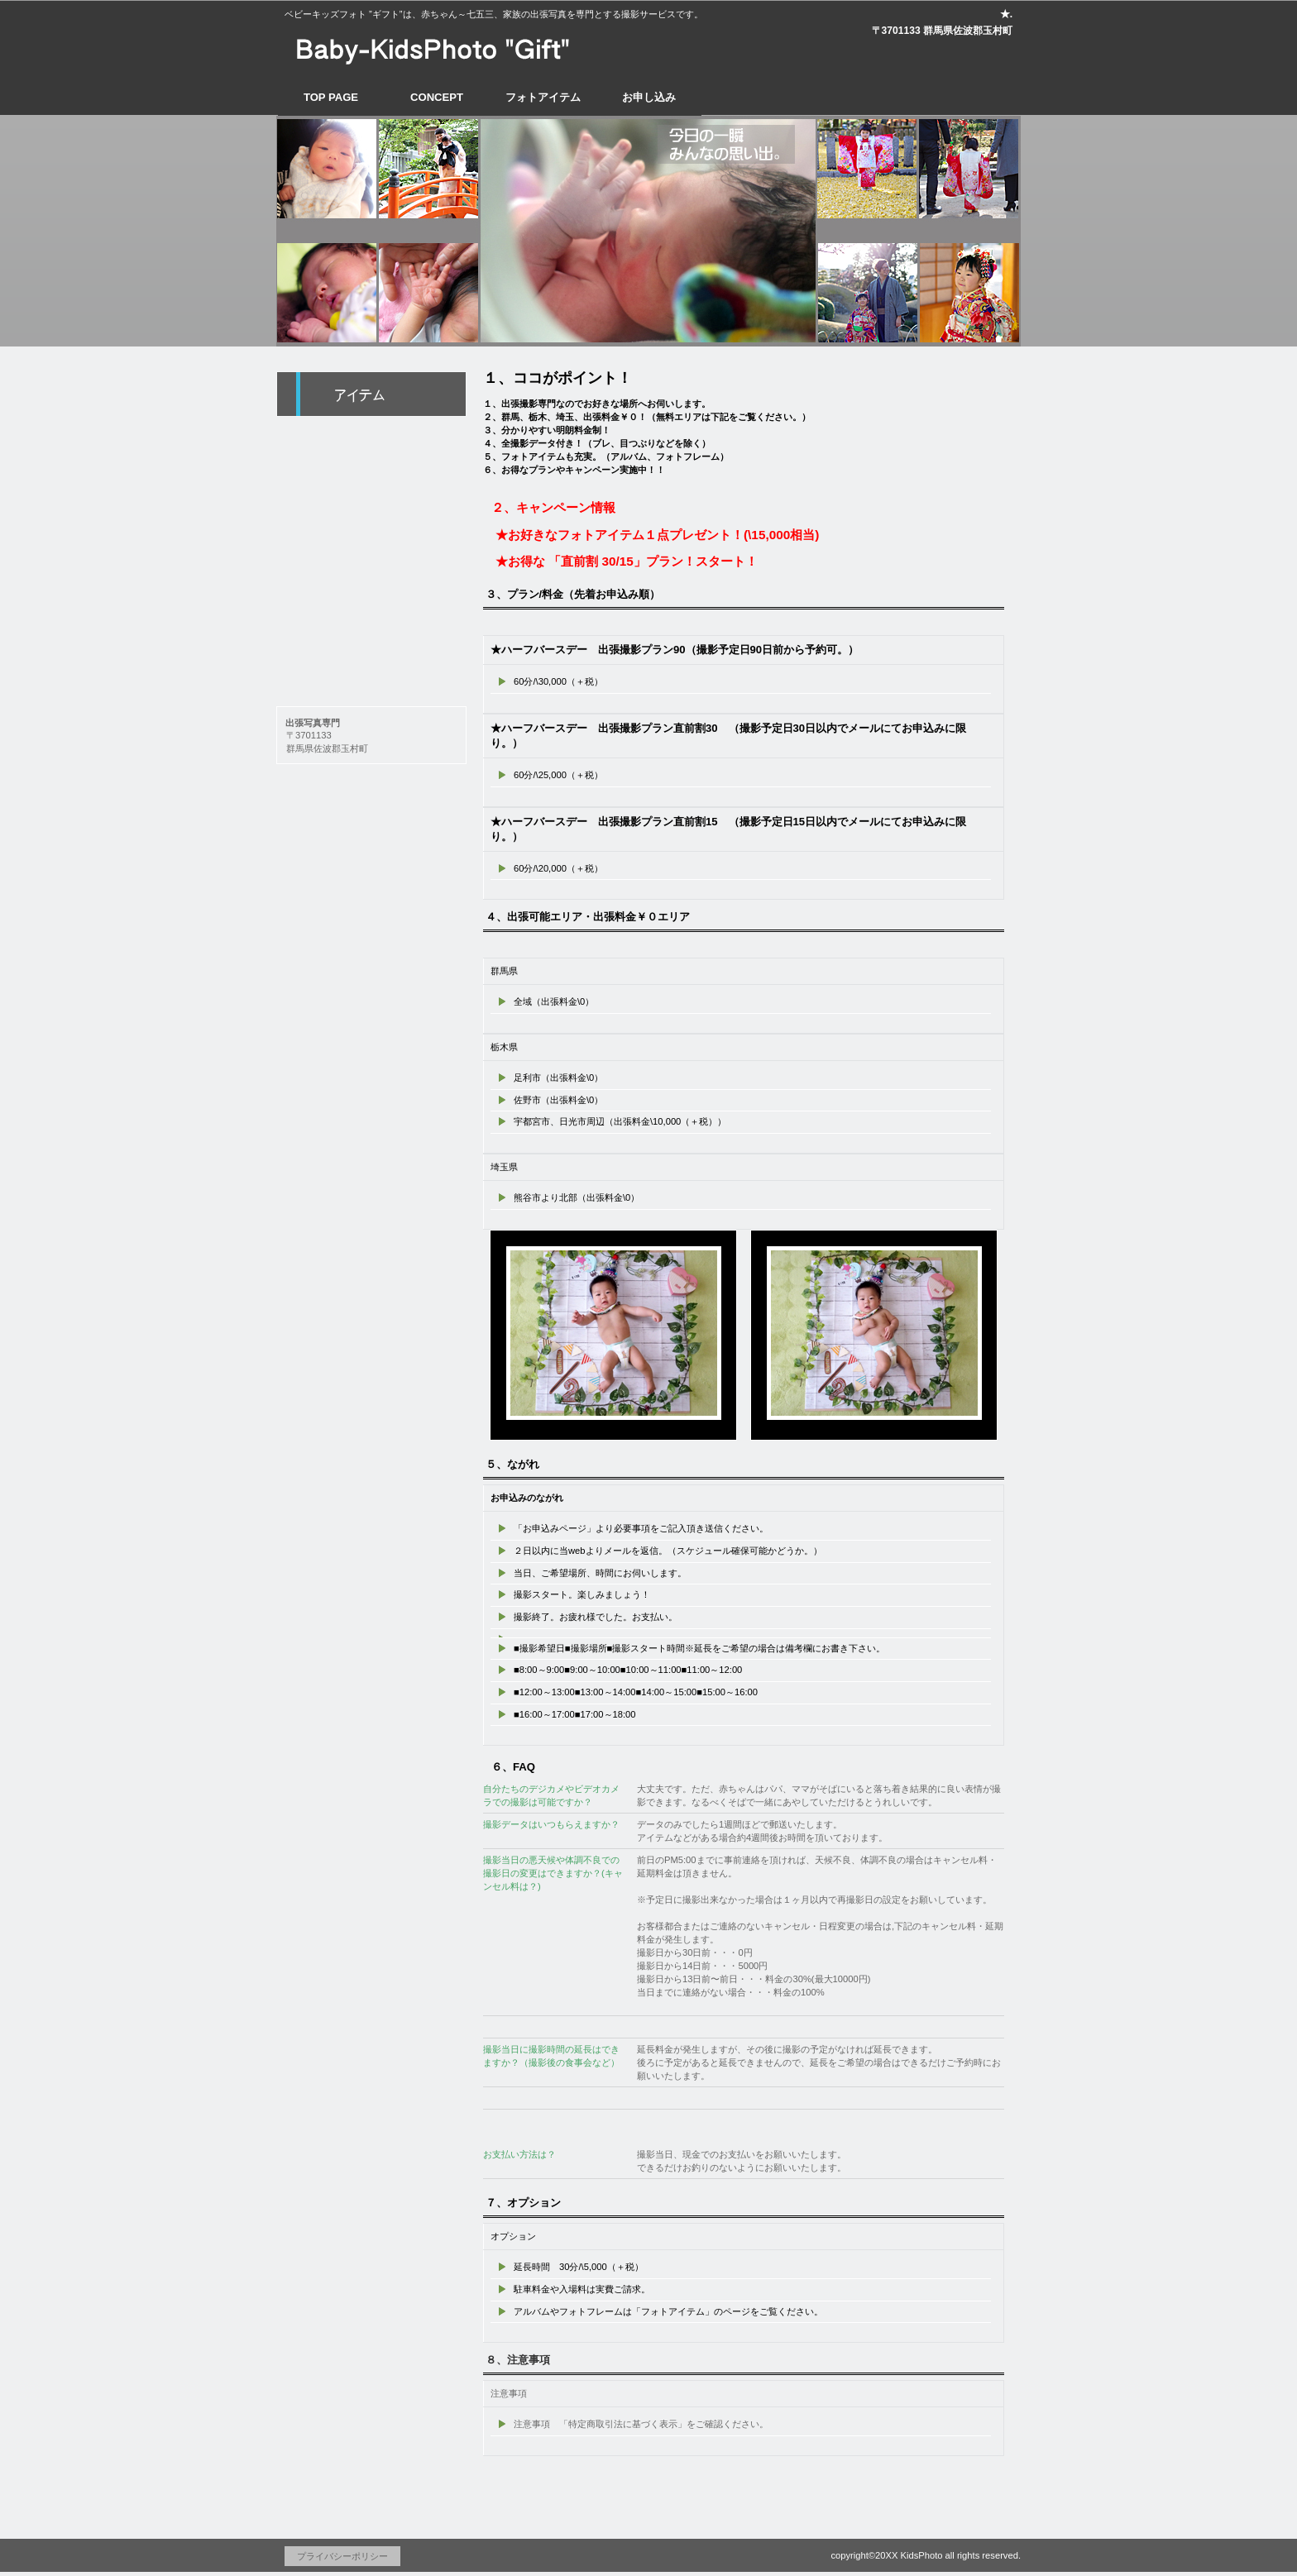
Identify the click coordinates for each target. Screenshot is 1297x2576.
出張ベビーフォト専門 (438, 44)
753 (371, 580)
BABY (371, 441)
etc (371, 619)
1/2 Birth (371, 533)
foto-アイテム (371, 394)
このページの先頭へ (946, 2493)
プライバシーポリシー (342, 2556)
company (371, 659)
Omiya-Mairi (371, 487)
